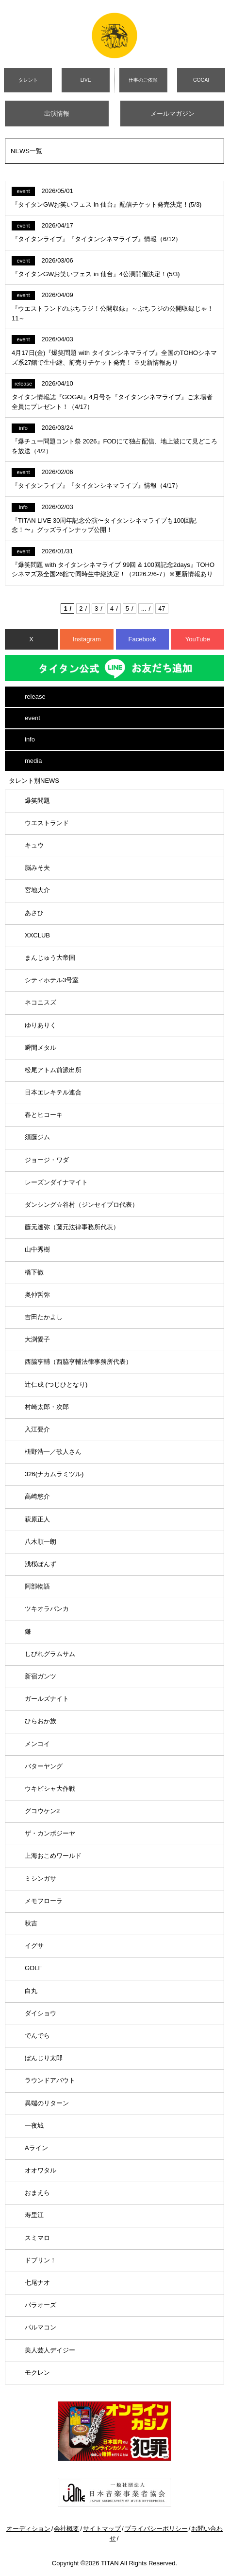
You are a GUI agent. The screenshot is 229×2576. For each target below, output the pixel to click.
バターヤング (44, 1766)
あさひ (34, 913)
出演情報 (56, 113)
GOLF (33, 1968)
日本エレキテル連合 (53, 1092)
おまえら (37, 2192)
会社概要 (66, 2528)
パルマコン (40, 2327)
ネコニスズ (40, 1002)
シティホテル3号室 (52, 980)
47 (161, 608)
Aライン (36, 2148)
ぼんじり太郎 (44, 2058)
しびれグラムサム (50, 1654)
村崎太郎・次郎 (47, 1407)
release (35, 696)
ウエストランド (47, 823)
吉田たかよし (44, 1317)
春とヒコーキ (44, 1114)
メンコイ (37, 1743)
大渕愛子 (37, 1339)
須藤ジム (37, 1137)
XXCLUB (37, 935)
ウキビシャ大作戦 (50, 1788)
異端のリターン (47, 2103)
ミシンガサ (40, 1878)
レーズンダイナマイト (56, 1182)
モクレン (37, 2372)
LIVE (86, 80)
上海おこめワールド (53, 1855)
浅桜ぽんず (40, 1564)
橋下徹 (34, 1272)
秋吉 (31, 1923)
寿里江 (34, 2215)
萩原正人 (37, 1519)
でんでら (37, 2035)
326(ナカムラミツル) (54, 1474)
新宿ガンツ (40, 1676)
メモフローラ (44, 1901)
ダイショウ (40, 2013)
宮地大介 (37, 890)
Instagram (87, 639)
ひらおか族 (40, 1721)
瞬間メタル (40, 1047)
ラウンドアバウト (50, 2080)
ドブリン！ (40, 2260)
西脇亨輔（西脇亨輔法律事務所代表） (78, 1361)
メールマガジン (172, 113)
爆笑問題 (37, 800)
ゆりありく (40, 1025)
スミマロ (37, 2237)
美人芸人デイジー (50, 2350)
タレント (28, 80)
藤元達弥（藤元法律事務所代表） (72, 1227)
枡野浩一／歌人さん (53, 1451)
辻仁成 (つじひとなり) (56, 1384)
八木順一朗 (40, 1541)
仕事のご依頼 (143, 80)
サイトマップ (102, 2528)
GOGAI (201, 80)
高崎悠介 (37, 1496)
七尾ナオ (37, 2282)
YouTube (197, 639)
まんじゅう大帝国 (50, 957)
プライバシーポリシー (156, 2528)
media (33, 760)
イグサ (34, 1945)
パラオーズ (40, 2305)
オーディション (28, 2528)
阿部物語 (37, 1586)
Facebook (142, 639)
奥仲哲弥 (37, 1294)
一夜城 (34, 2125)
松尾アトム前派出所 (53, 1070)
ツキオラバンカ (47, 1608)
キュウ (34, 845)
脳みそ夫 (37, 867)
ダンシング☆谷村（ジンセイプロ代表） (81, 1204)
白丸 (31, 1990)
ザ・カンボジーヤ (50, 1833)
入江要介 (37, 1429)
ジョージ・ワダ (47, 1160)
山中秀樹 (37, 1249)
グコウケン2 (42, 1811)
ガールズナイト (47, 1698)
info (30, 739)
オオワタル (40, 2170)
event (32, 718)
